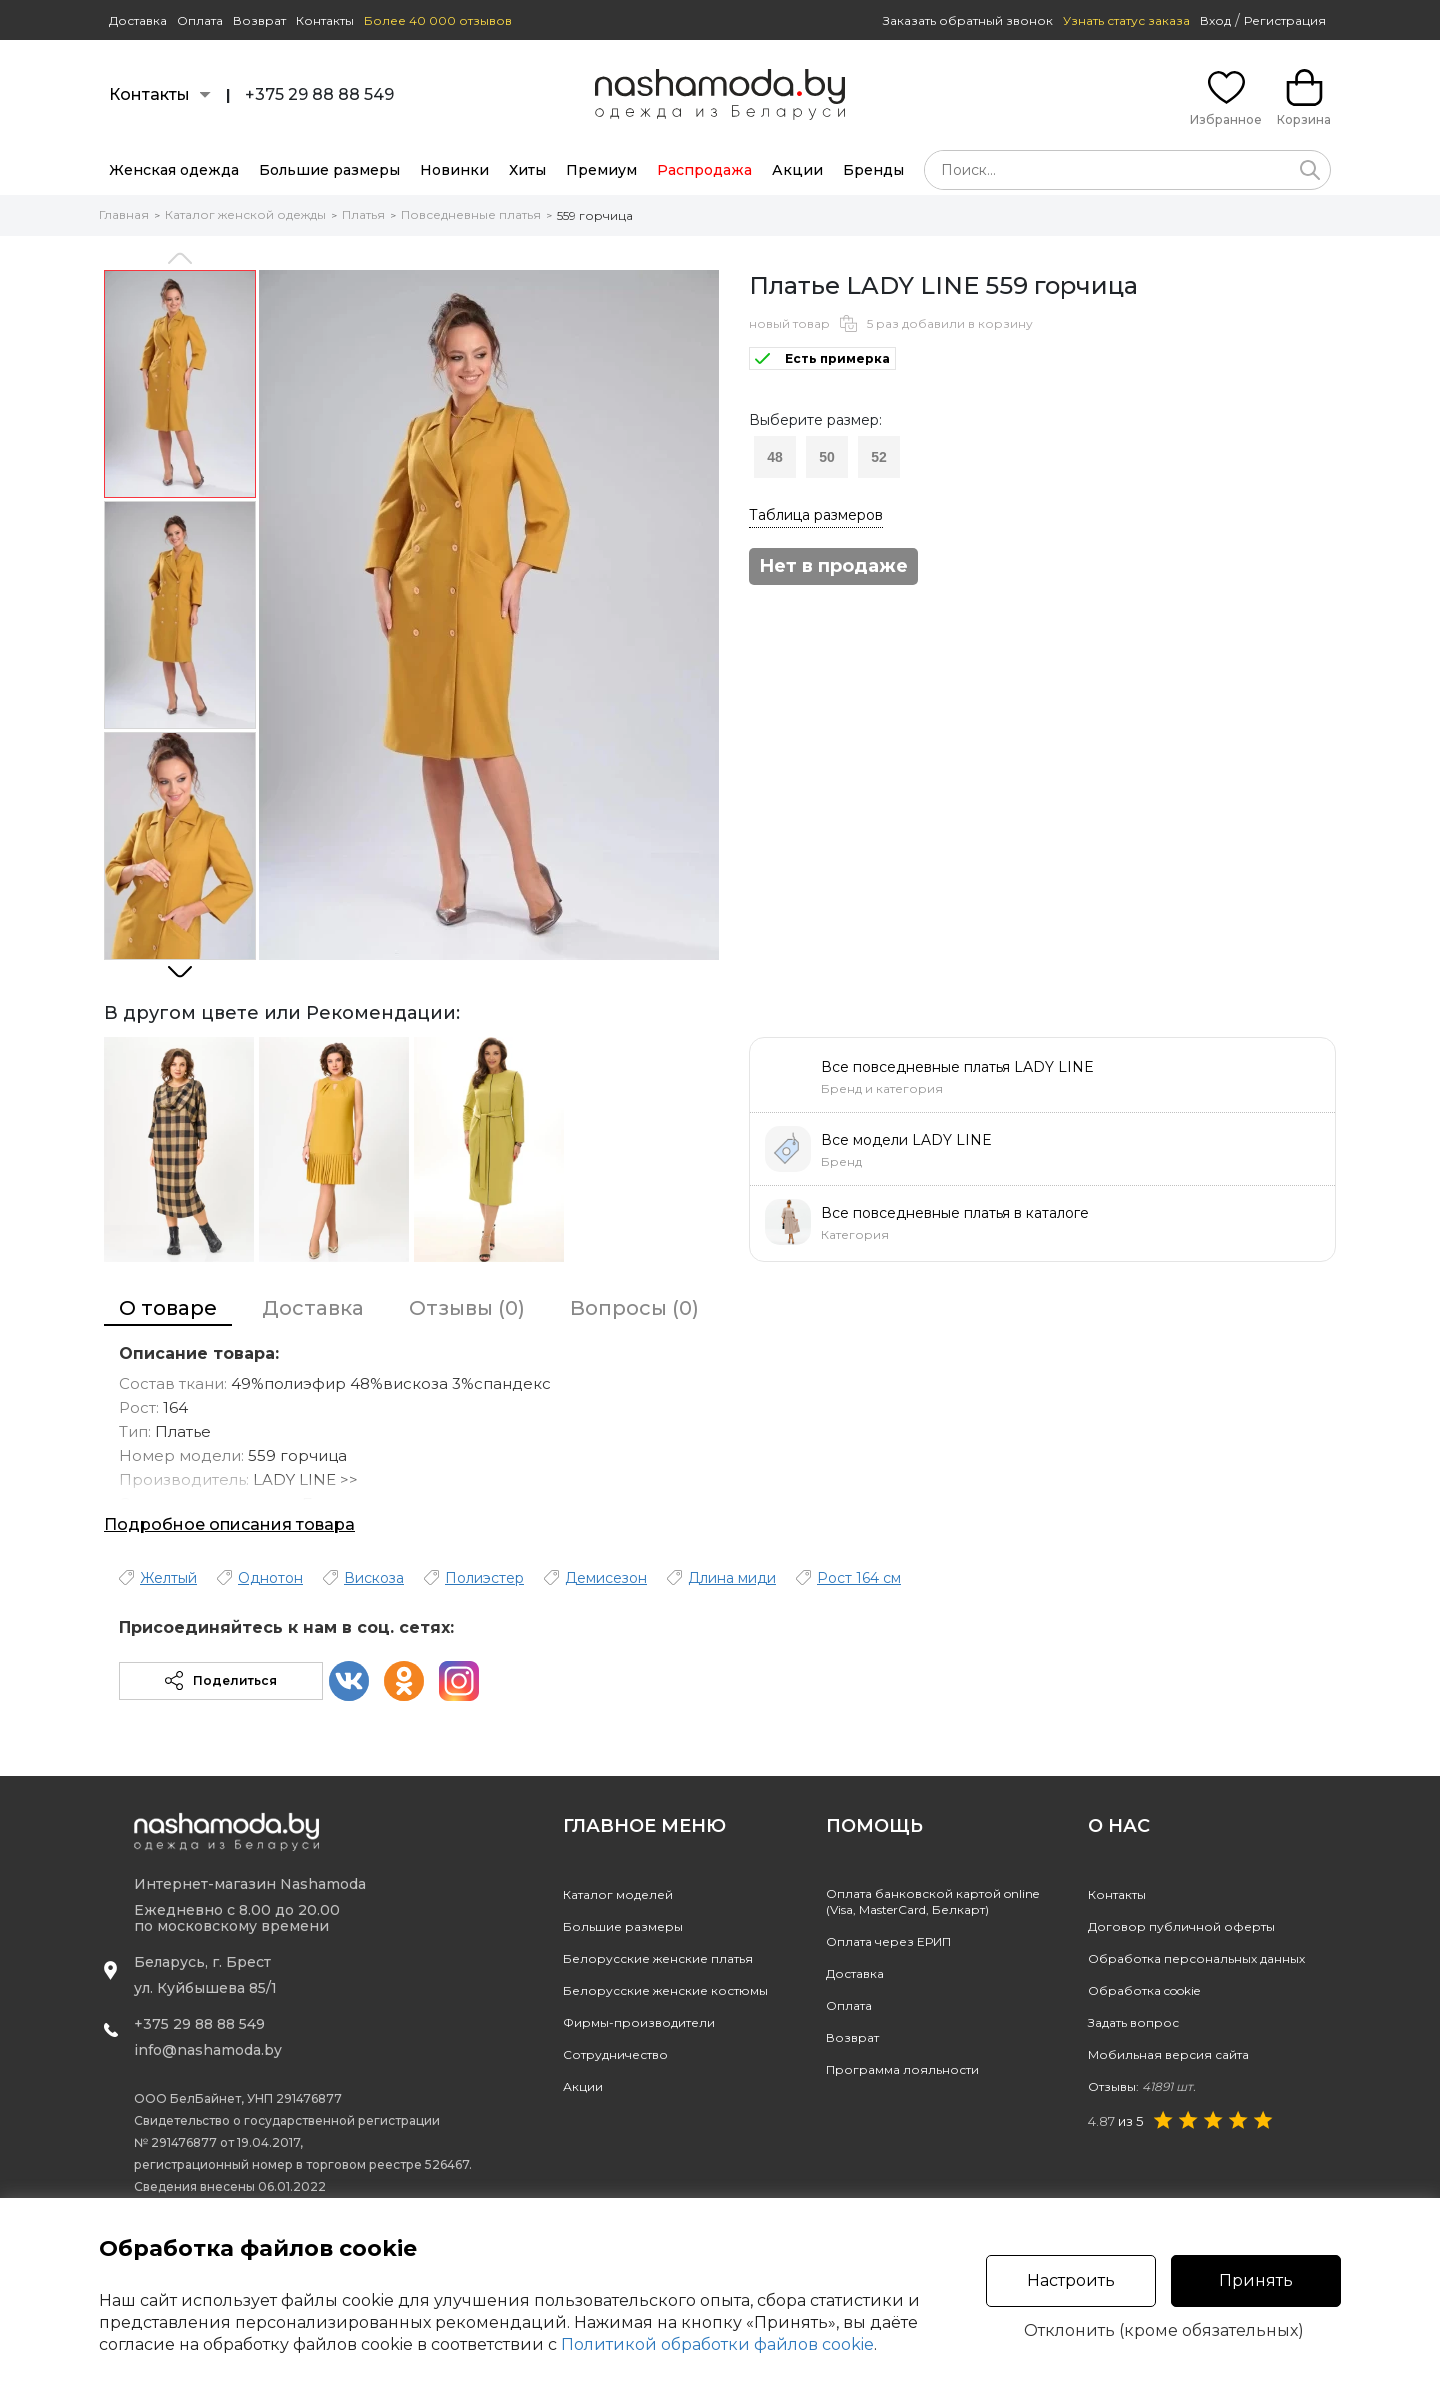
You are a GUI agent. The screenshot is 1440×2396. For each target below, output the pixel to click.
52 (879, 457)
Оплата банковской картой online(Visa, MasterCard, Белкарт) (932, 1901)
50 (827, 457)
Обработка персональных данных (1196, 1958)
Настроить (1071, 2280)
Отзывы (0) (467, 1308)
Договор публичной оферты (1181, 1926)
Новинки (454, 170)
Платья (363, 214)
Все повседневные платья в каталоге (955, 1213)
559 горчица (595, 215)
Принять (1256, 2280)
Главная (124, 214)
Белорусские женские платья (658, 1958)
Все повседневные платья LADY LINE (957, 1067)
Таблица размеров (816, 515)
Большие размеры (329, 170)
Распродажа (704, 170)
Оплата (200, 20)
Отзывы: (1142, 2086)
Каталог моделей (618, 1894)
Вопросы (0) (634, 1308)
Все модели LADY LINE (906, 1140)
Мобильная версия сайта (1168, 2054)
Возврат (259, 20)
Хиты (527, 170)
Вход (1215, 20)
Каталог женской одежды (245, 214)
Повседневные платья (471, 214)
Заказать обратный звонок (968, 20)
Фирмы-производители (639, 2022)
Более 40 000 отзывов (438, 20)
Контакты (325, 20)
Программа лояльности (902, 2069)
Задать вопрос (1133, 2022)
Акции (797, 170)
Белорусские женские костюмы (665, 1990)
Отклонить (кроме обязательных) (1164, 2331)
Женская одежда (174, 170)
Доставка (138, 20)
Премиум (601, 170)
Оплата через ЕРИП (888, 1941)
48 (775, 457)
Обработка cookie (1144, 1990)
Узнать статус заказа (1126, 20)
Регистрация (1285, 20)
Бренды (873, 170)
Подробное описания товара (229, 1524)
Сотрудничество (615, 2054)
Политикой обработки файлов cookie (717, 2344)
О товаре (168, 1308)
